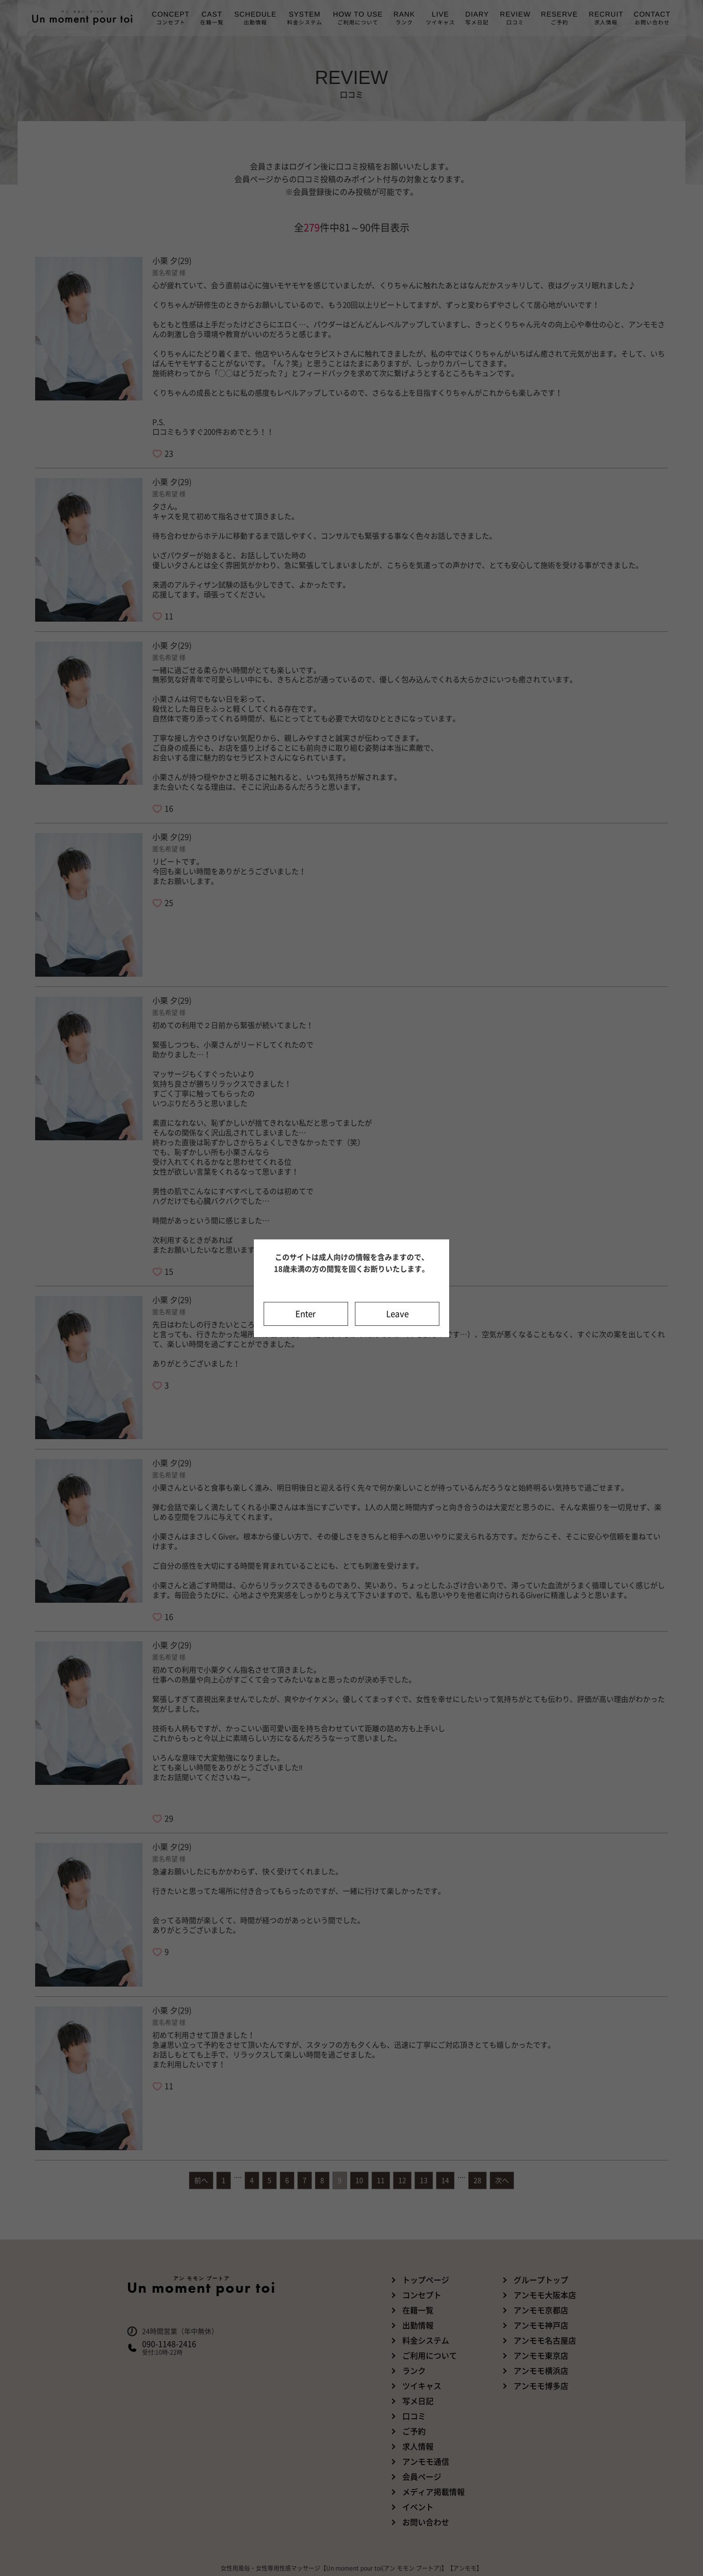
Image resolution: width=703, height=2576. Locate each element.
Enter (305, 1314)
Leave (397, 1314)
